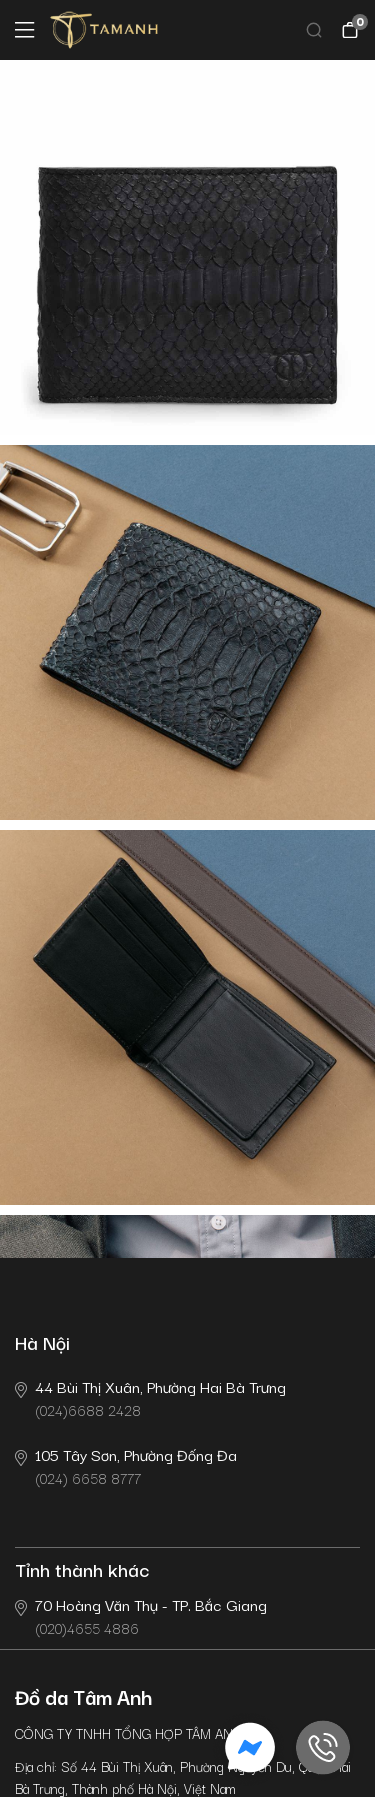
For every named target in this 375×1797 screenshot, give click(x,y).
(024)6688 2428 (150, 1397)
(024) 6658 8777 (126, 1465)
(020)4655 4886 (141, 1615)
